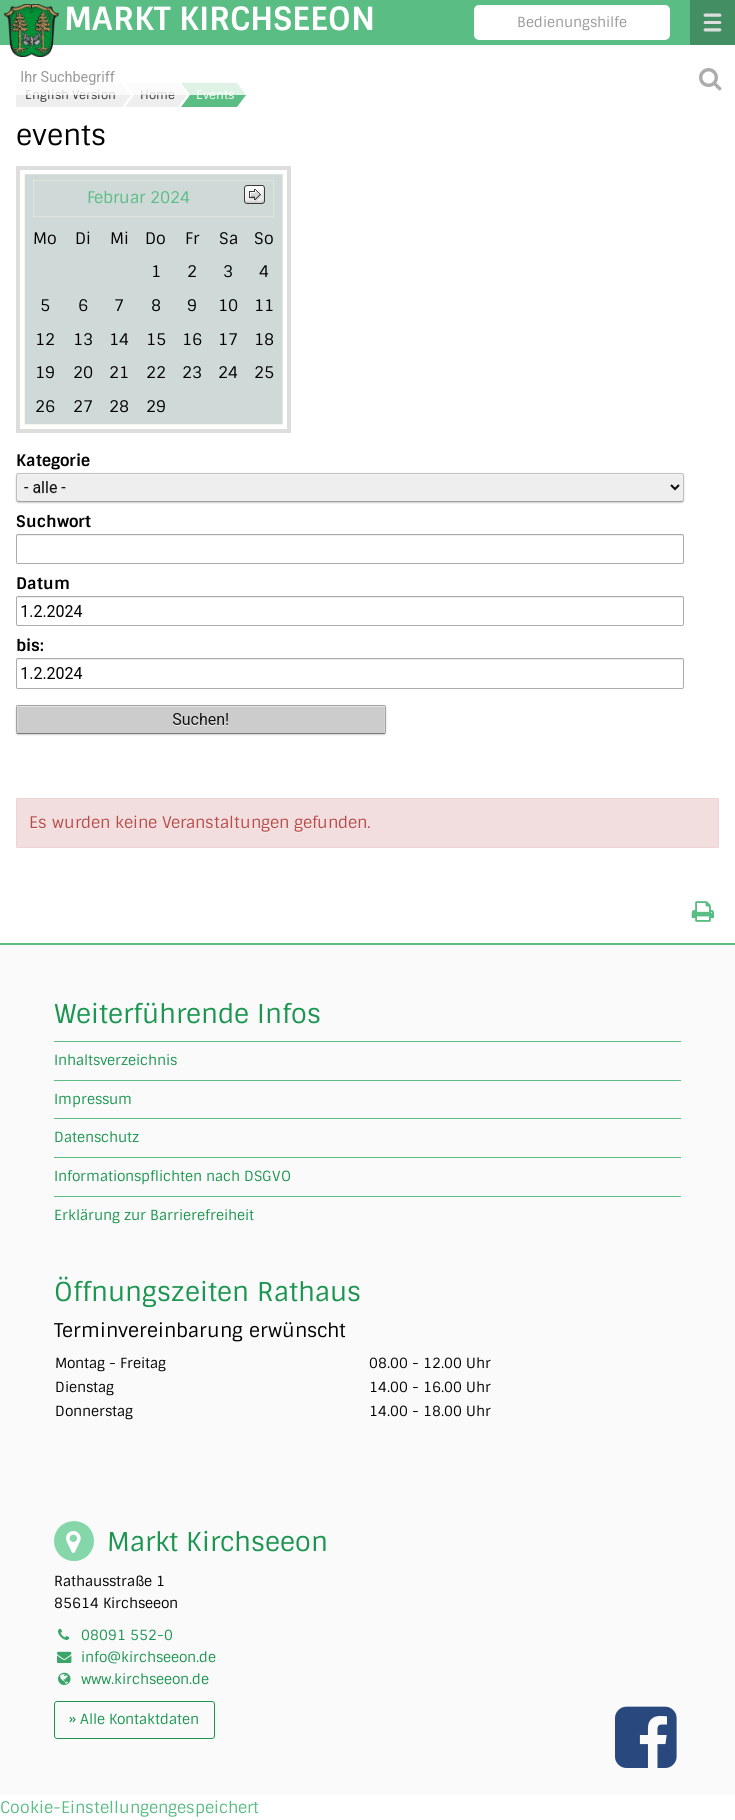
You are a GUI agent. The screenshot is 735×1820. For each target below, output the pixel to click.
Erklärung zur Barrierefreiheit (154, 1215)
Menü (712, 22)
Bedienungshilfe (572, 22)
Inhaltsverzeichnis (115, 1060)
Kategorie (53, 460)
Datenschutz (96, 1137)
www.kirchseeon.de (145, 1679)
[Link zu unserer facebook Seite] (648, 1758)
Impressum (93, 1099)
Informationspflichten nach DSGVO (172, 1176)
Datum (43, 583)
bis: (30, 645)
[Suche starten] (710, 77)
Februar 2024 (138, 197)
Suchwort (53, 521)
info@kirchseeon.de (148, 1657)
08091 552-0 (127, 1635)
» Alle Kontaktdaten (134, 1719)
